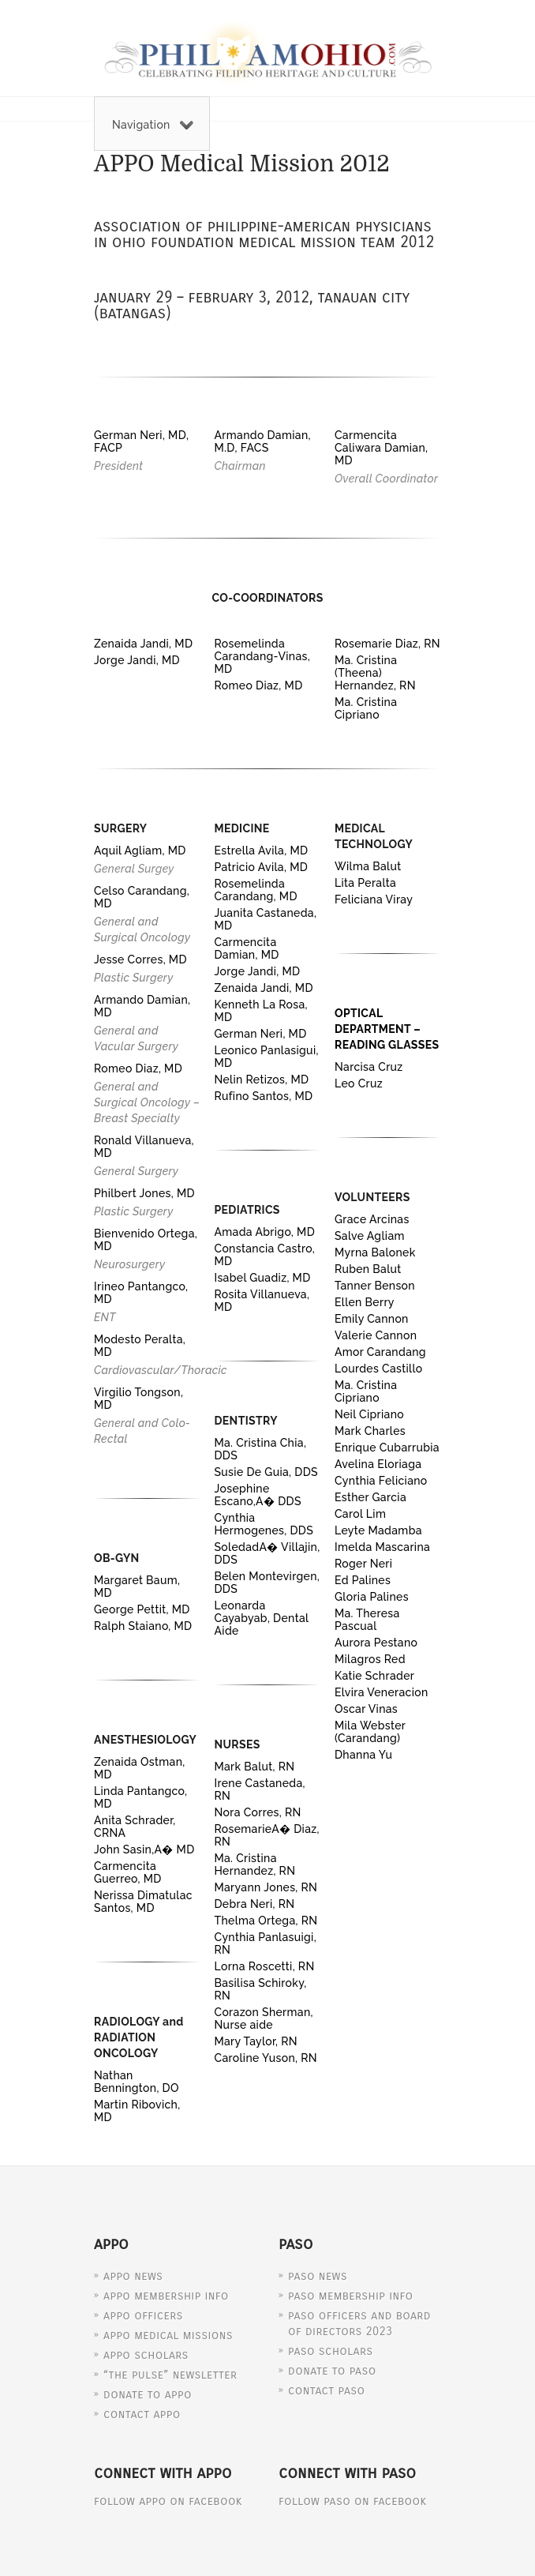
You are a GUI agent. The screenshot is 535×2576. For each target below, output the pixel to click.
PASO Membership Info (350, 2296)
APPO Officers (143, 2315)
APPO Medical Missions (168, 2335)
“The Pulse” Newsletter (170, 2375)
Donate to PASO (332, 2371)
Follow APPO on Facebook (168, 2501)
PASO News (317, 2276)
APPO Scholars (146, 2355)
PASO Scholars (330, 2351)
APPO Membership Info (166, 2296)
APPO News (133, 2276)
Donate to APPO (147, 2394)
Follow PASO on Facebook (353, 2501)
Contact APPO (142, 2414)
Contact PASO (326, 2390)
